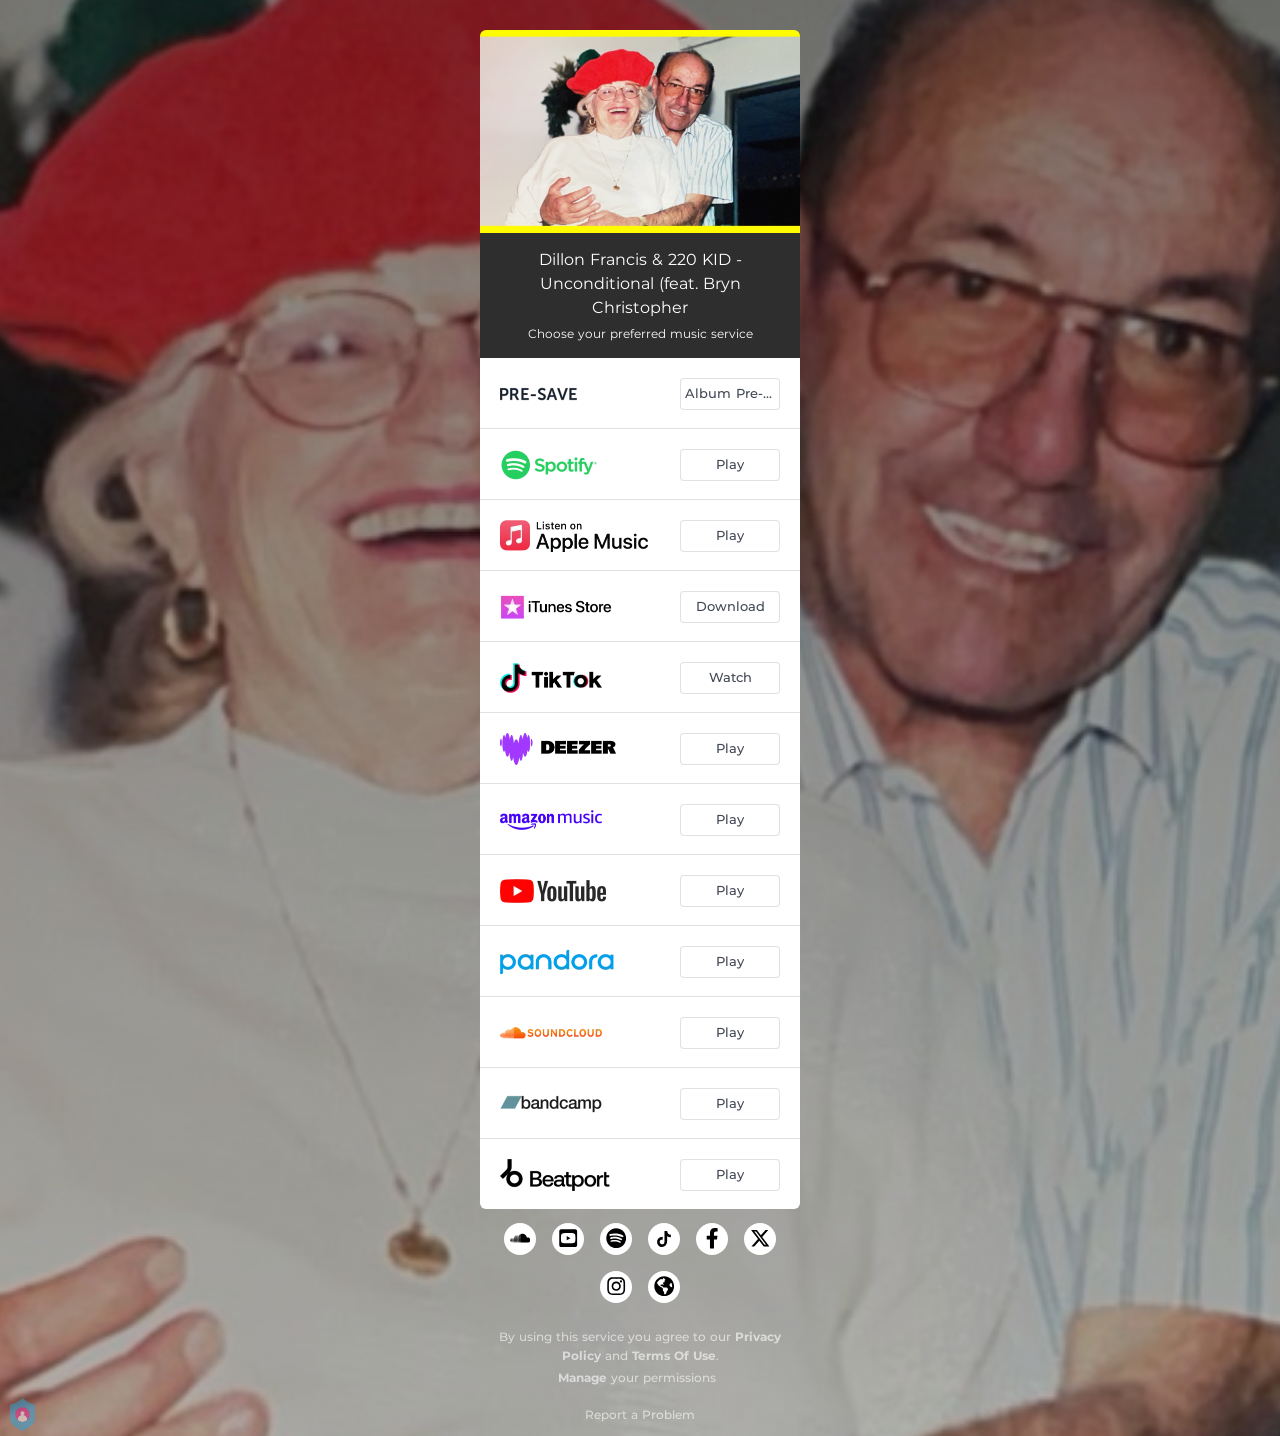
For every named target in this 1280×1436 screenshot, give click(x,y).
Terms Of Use (674, 1355)
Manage (582, 1377)
